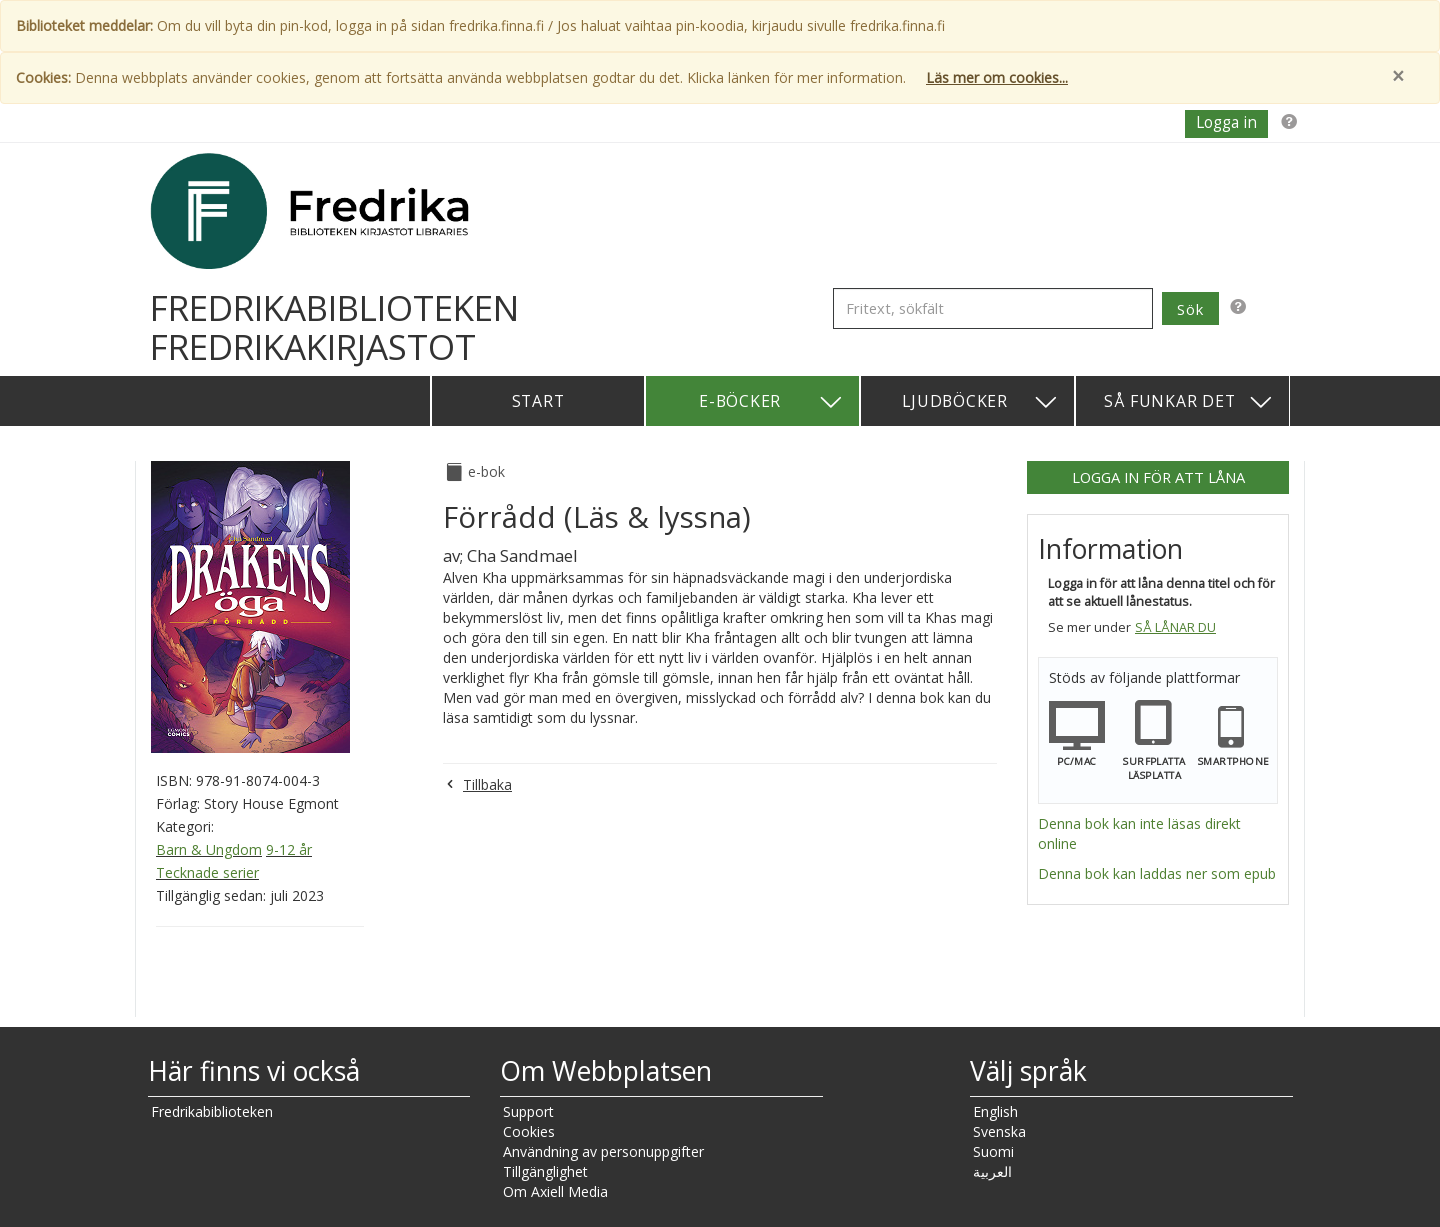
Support (528, 1111)
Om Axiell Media (555, 1191)
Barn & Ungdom (209, 849)
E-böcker (771, 402)
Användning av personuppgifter (603, 1151)
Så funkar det (1189, 402)
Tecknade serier (207, 872)
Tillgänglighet (545, 1171)
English (995, 1111)
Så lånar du (1175, 627)
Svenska (999, 1131)
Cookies (529, 1131)
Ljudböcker (980, 402)
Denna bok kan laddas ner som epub (1157, 873)
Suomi (993, 1151)
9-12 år (289, 849)
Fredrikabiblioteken (212, 1111)
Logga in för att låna (1158, 477)
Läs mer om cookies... (997, 77)
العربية (992, 1171)
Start (538, 401)
